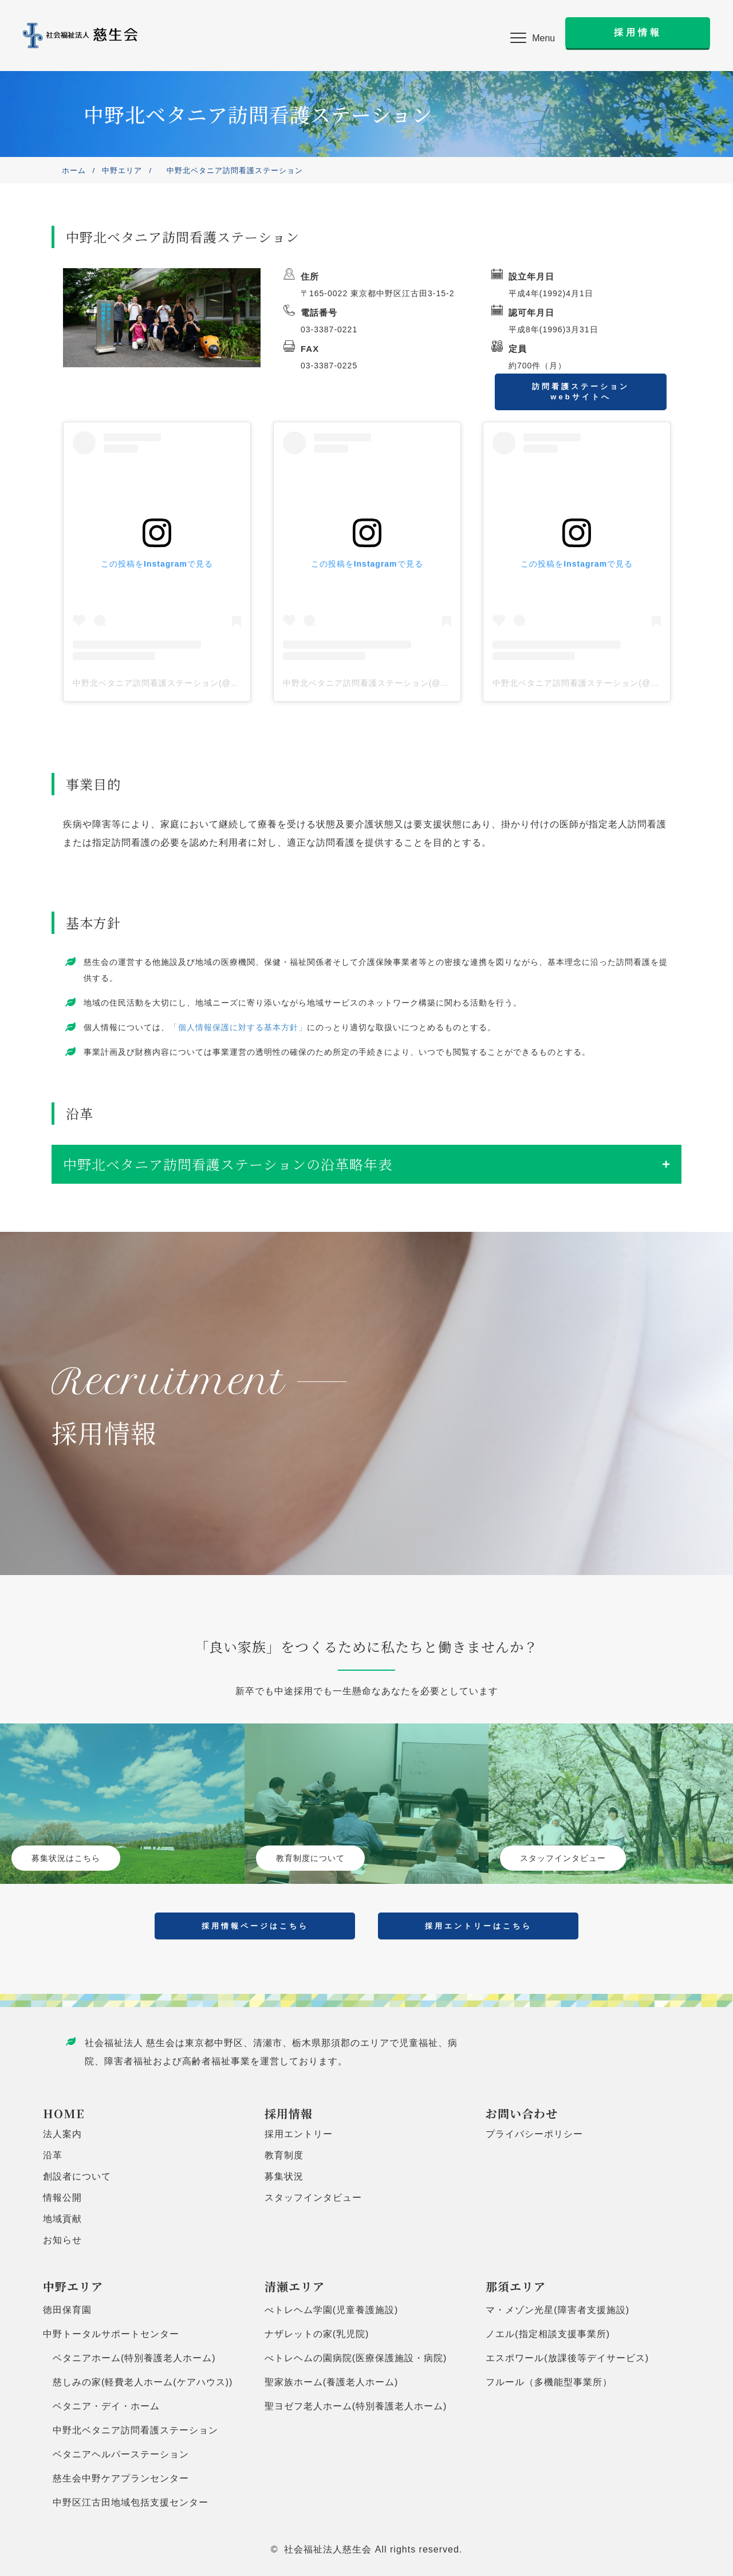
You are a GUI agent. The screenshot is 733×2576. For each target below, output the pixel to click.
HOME (63, 2113)
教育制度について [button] (310, 1858)
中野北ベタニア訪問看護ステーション (130, 2430)
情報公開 (62, 2197)
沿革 (52, 2155)
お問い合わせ (522, 2113)
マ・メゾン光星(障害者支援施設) (557, 2310)
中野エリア (122, 170)
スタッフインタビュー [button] (563, 1858)
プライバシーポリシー (534, 2134)
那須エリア (516, 2286)
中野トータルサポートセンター (111, 2334)
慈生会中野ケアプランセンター (116, 2478)
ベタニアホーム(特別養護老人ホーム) (129, 2358)
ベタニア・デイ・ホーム (101, 2406)
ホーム (74, 170)
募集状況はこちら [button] (65, 1858)
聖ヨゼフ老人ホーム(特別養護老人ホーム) (356, 2406)
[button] (532, 38)
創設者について (77, 2176)
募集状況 (284, 2176)
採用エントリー (299, 2134)
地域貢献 (62, 2219)
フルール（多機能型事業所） (549, 2382)
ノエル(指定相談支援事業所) (548, 2334)
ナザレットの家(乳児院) (317, 2334)
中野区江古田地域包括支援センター (125, 2502)
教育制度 (284, 2155)
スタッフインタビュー (313, 2197)
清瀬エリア (295, 2286)
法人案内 (62, 2134)
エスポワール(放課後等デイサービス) (567, 2358)
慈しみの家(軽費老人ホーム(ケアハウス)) (137, 2382)
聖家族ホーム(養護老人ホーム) (332, 2382)
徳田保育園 (67, 2310)
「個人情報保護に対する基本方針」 (238, 1027)
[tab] (366, 1164)
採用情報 (289, 2113)
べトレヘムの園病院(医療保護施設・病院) (356, 2358)
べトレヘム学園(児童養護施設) (332, 2310)
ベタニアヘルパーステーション (116, 2454)
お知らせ (62, 2240)
